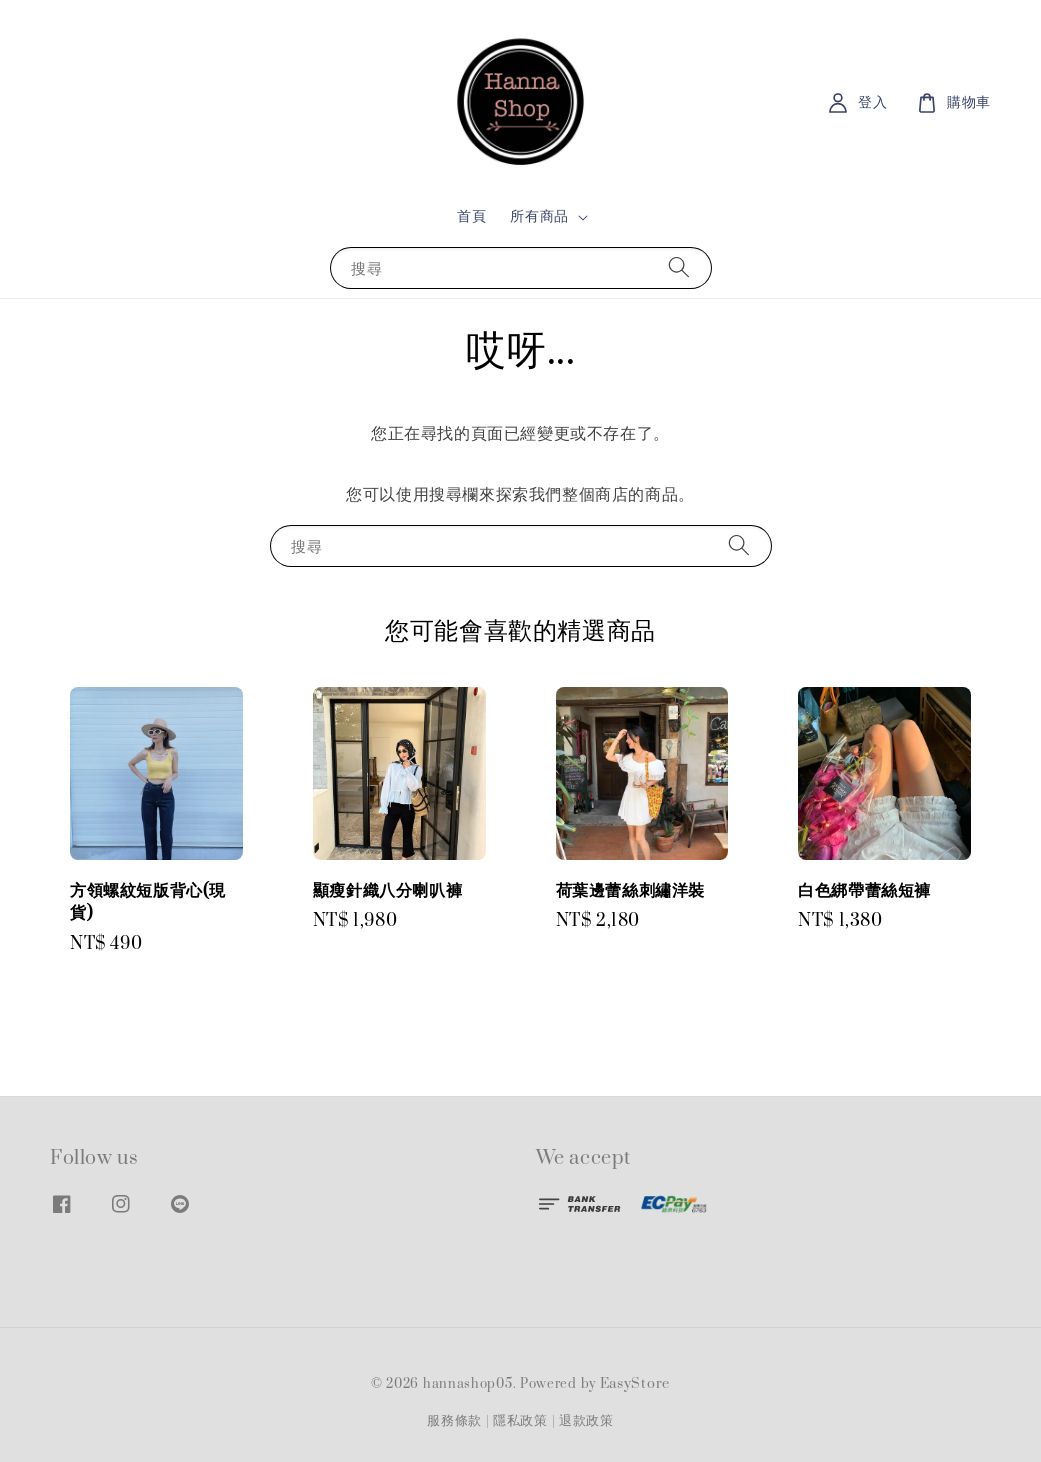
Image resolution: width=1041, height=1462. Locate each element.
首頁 (471, 216)
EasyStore (635, 1384)
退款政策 (586, 1421)
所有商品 (539, 217)
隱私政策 (520, 1421)
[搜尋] (679, 267)
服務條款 (454, 1421)
